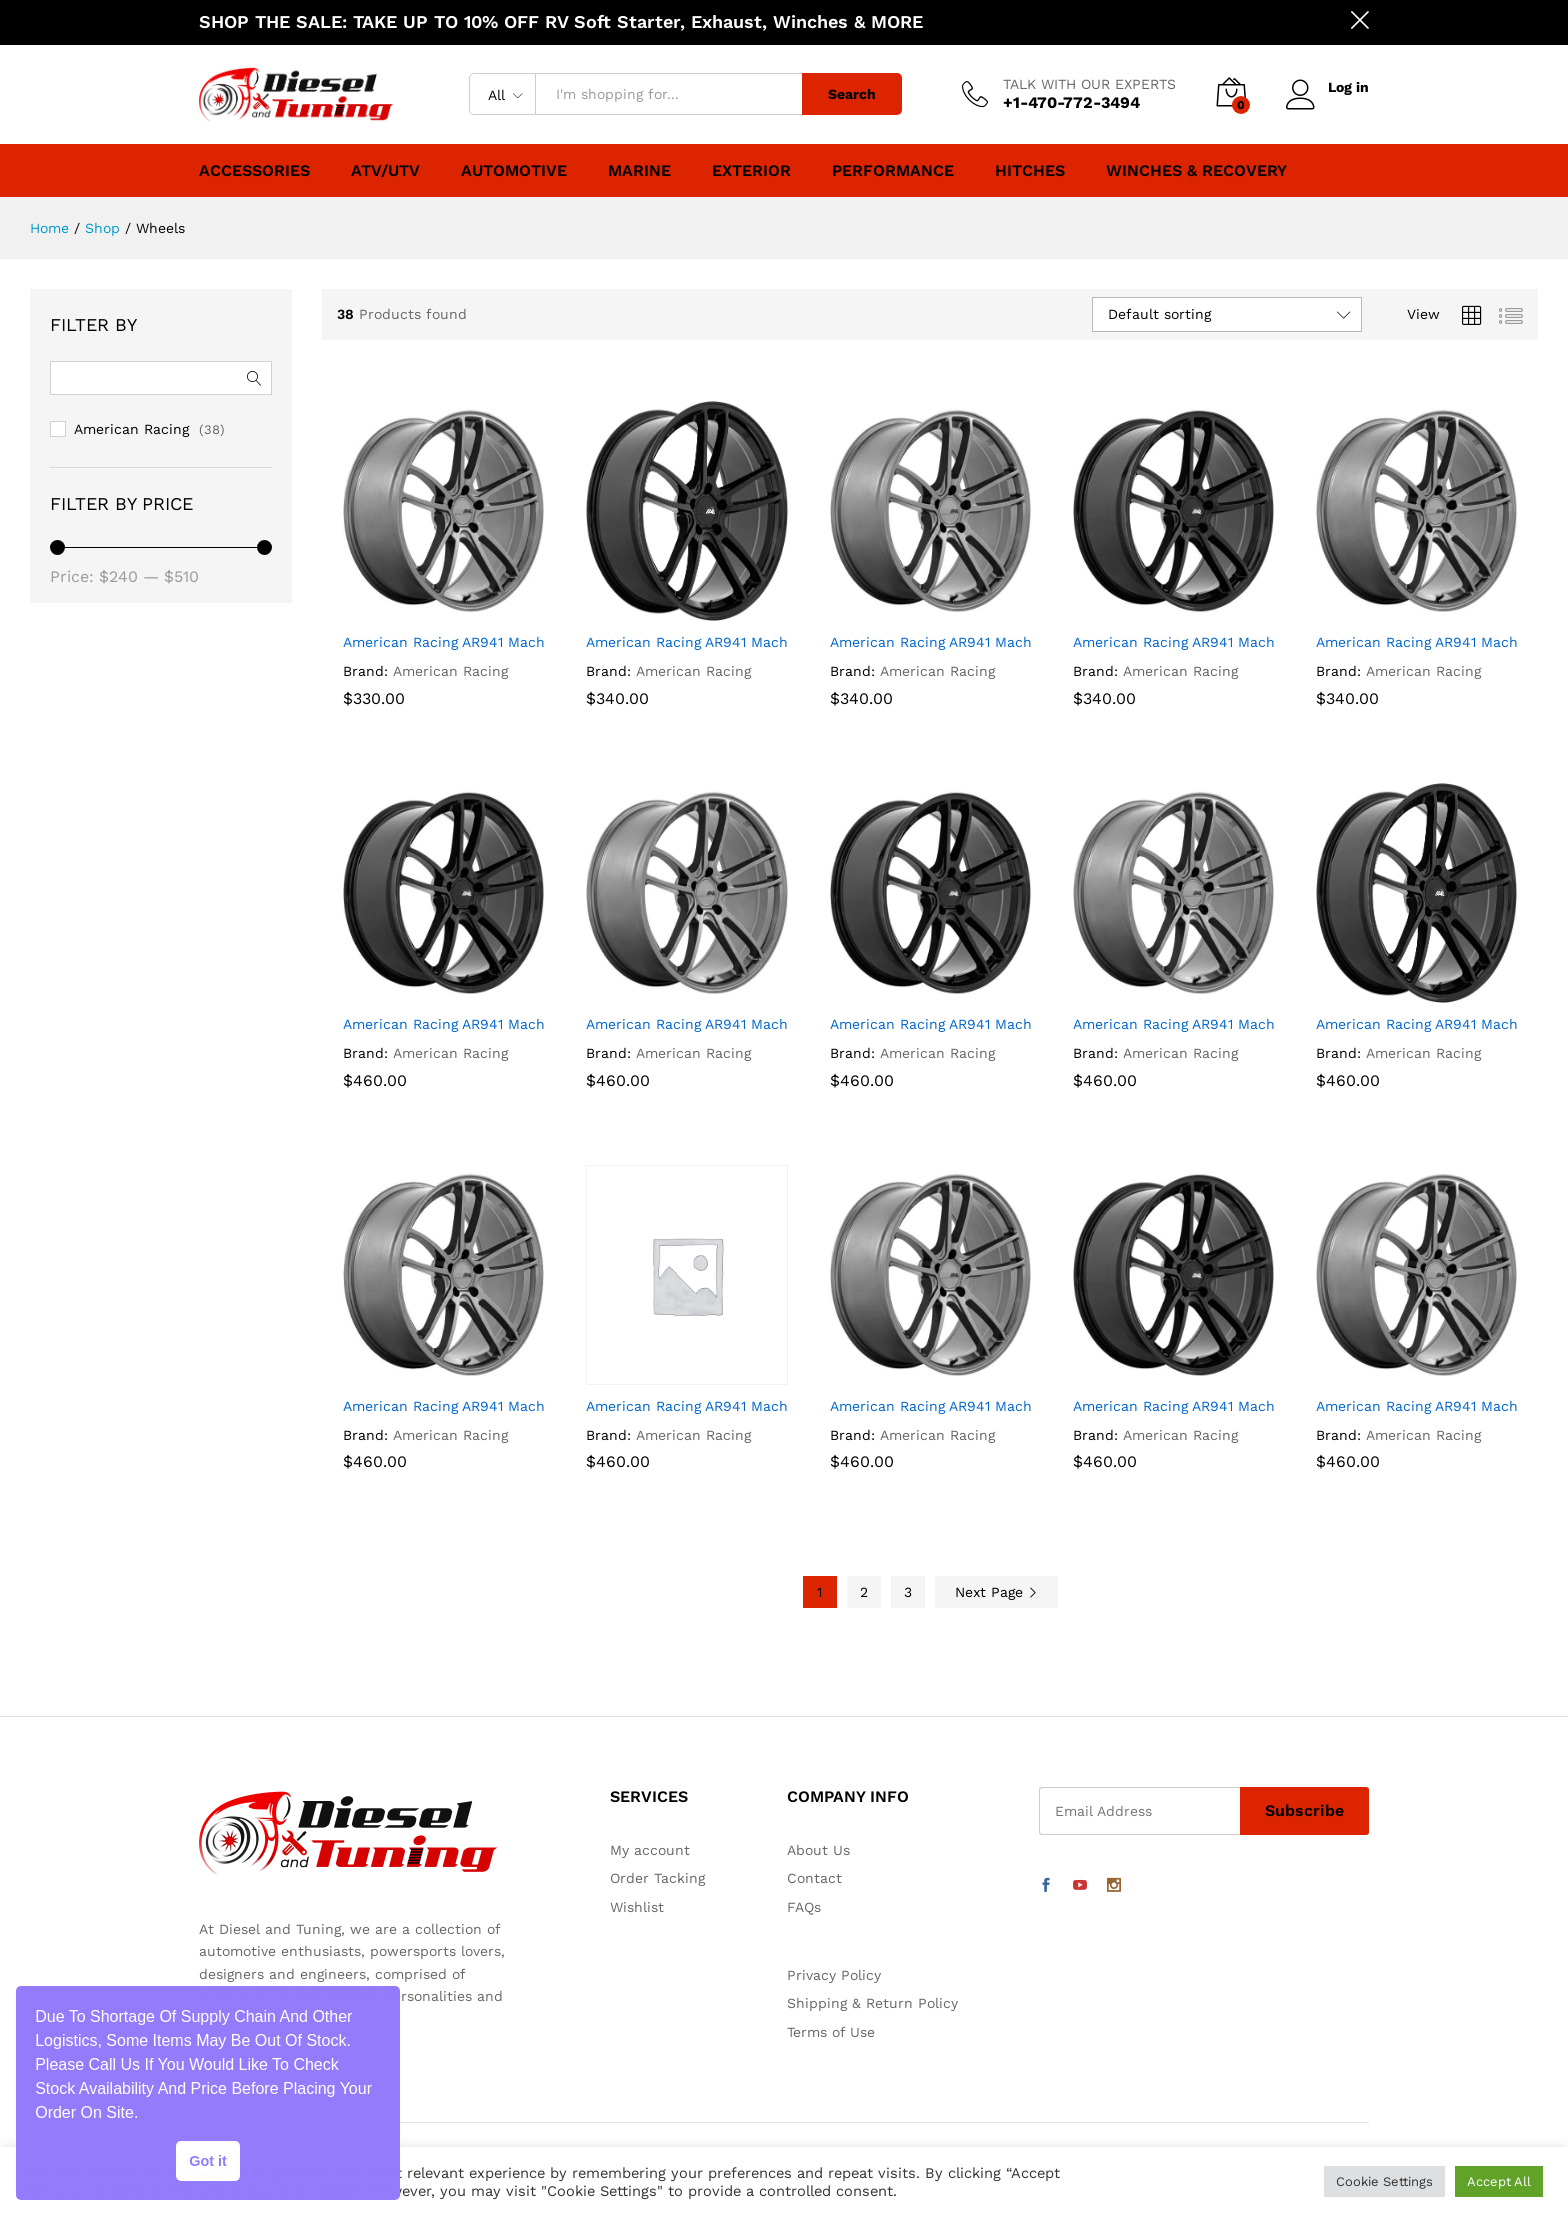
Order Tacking (657, 1878)
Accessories (254, 171)
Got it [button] (208, 2161)
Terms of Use (831, 2032)
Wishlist (637, 1907)
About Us (818, 1850)
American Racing (450, 671)
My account (650, 1850)
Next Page (996, 1592)
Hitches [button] (1030, 171)
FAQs (804, 1907)
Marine (639, 171)
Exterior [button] (751, 171)
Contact (814, 1878)
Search (852, 94)
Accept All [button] (1499, 2181)
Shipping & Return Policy (872, 2003)
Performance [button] (893, 171)
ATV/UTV (385, 171)
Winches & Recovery (1196, 171)
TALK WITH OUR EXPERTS (1089, 84)
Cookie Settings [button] (1384, 2181)
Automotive (514, 171)
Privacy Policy (834, 1975)
